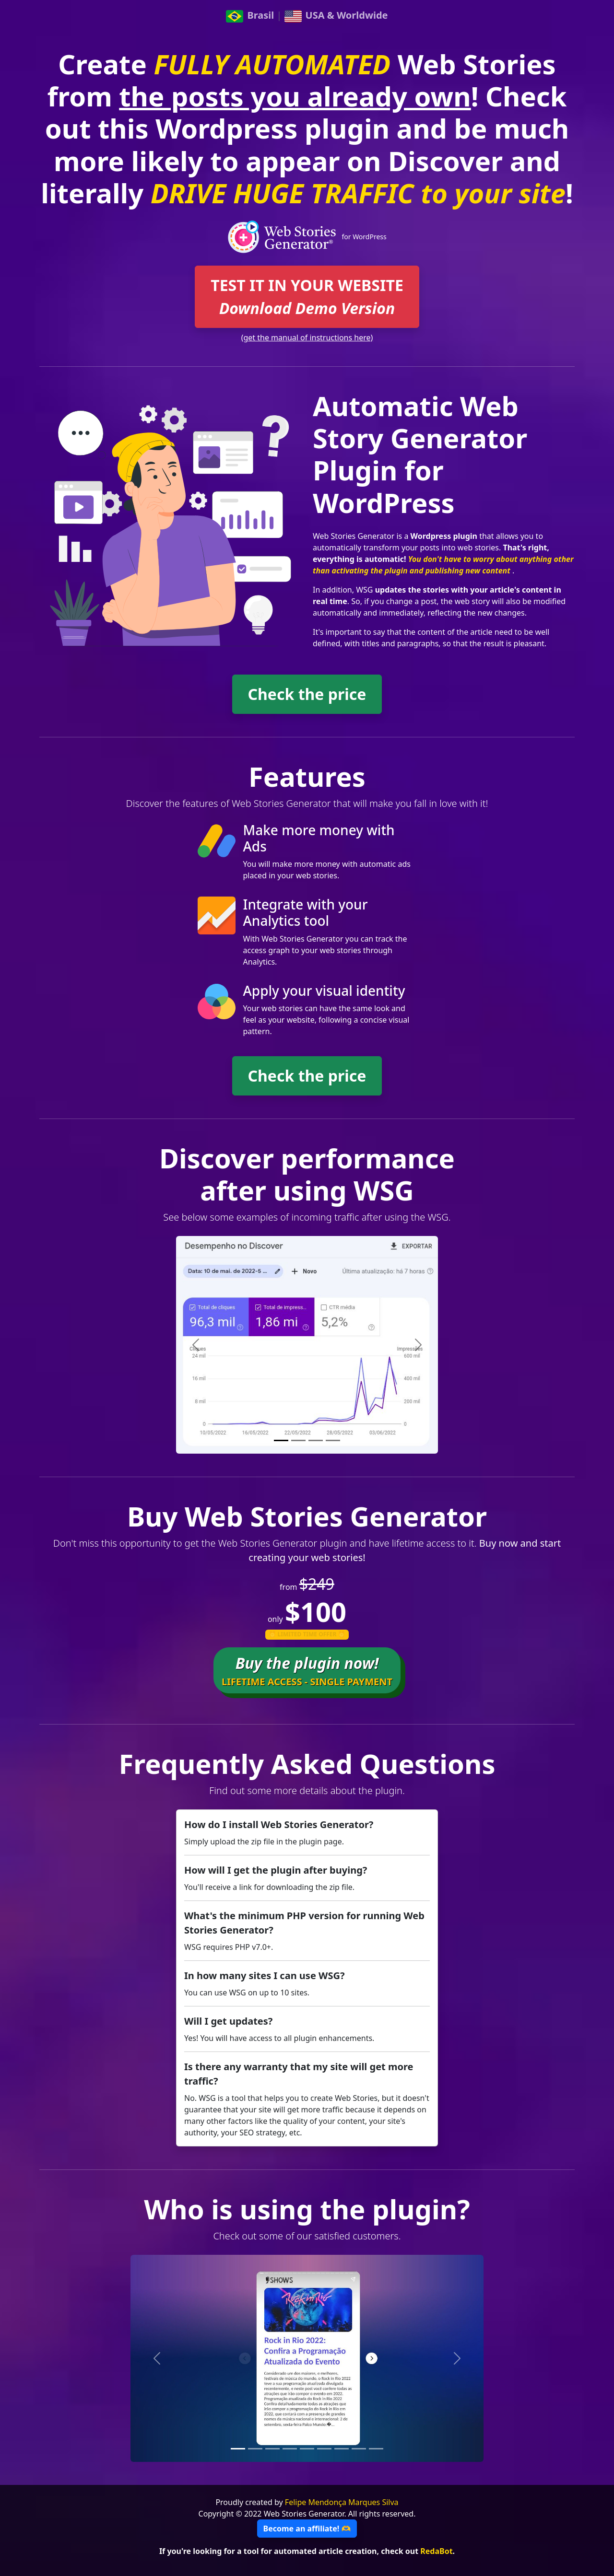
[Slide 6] (324, 2448)
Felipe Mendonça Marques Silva (342, 2502)
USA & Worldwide (336, 15)
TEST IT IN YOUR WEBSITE (307, 296)
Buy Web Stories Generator (307, 1516)
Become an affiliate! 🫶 (307, 2528)
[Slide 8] (359, 2448)
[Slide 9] (376, 2448)
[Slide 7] (341, 2448)
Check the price (307, 694)
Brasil (250, 15)
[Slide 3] (315, 1440)
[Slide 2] (298, 1440)
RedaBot (436, 2551)
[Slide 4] (333, 1440)
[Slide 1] (281, 1440)
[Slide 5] (307, 2448)
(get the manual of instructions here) (307, 337)
